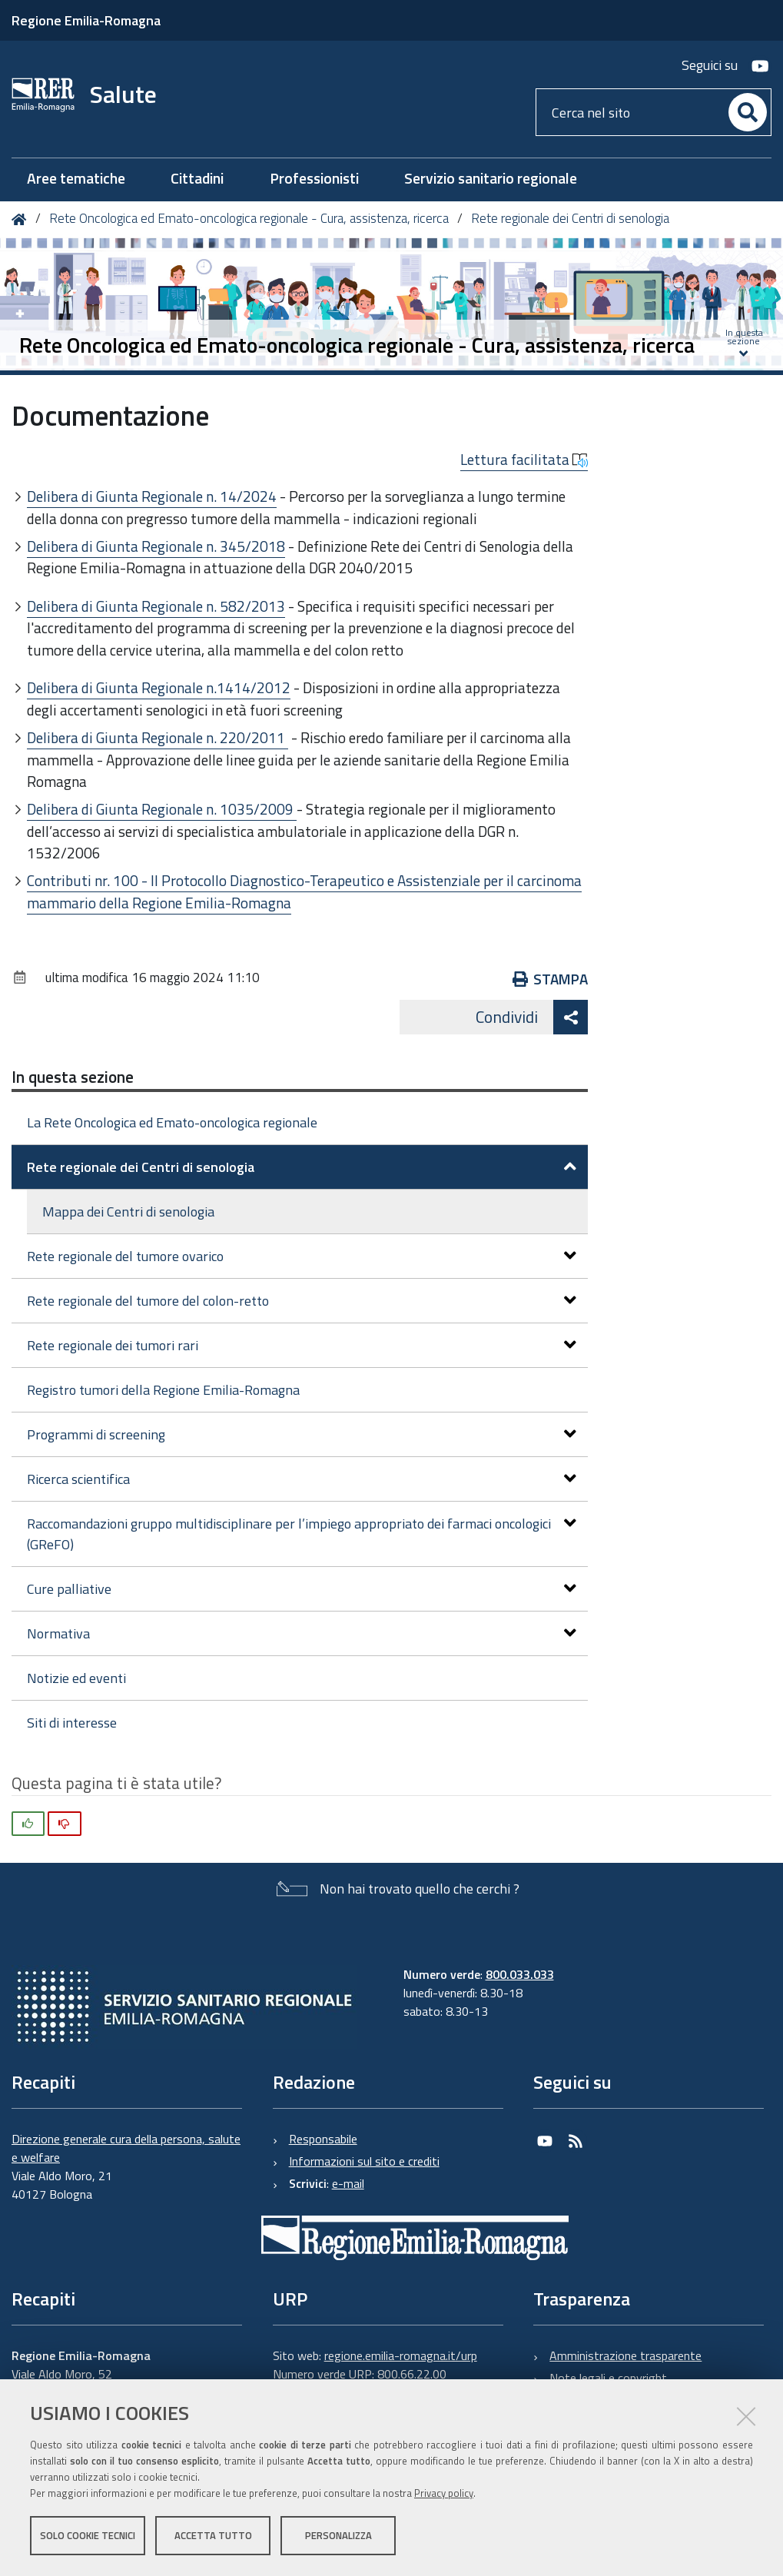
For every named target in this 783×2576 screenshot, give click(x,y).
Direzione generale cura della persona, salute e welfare (126, 2148)
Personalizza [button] (338, 2536)
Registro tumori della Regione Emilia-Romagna (163, 1389)
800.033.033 (520, 1974)
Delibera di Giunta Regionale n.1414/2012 (158, 687)
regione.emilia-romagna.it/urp (400, 2355)
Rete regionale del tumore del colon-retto (301, 1300)
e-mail (348, 2183)
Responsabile (323, 2139)
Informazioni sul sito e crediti (364, 2161)
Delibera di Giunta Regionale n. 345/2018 (156, 546)
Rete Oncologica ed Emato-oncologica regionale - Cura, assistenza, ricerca (249, 218)
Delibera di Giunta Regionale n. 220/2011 (157, 737)
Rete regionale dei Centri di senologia (570, 218)
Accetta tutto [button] (213, 2536)
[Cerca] (747, 112)
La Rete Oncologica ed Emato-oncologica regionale (172, 1122)
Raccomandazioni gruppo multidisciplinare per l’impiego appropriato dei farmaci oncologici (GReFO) (301, 1534)
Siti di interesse (72, 1722)
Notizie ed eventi (76, 1678)
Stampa (551, 979)
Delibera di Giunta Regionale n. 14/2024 (152, 496)
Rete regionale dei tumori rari (301, 1345)
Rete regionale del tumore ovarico (301, 1256)
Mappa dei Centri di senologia (128, 1211)
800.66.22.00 (411, 2374)
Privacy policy (443, 2493)
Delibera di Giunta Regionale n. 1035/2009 (162, 809)
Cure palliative (301, 1588)
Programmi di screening (301, 1434)
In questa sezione (73, 1076)
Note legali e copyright (608, 2378)
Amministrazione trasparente (625, 2355)
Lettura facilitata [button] (524, 459)
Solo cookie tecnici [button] (87, 2536)
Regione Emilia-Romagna (86, 20)
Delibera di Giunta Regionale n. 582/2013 (156, 606)
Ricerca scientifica (301, 1479)
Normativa (301, 1633)
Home (22, 219)
